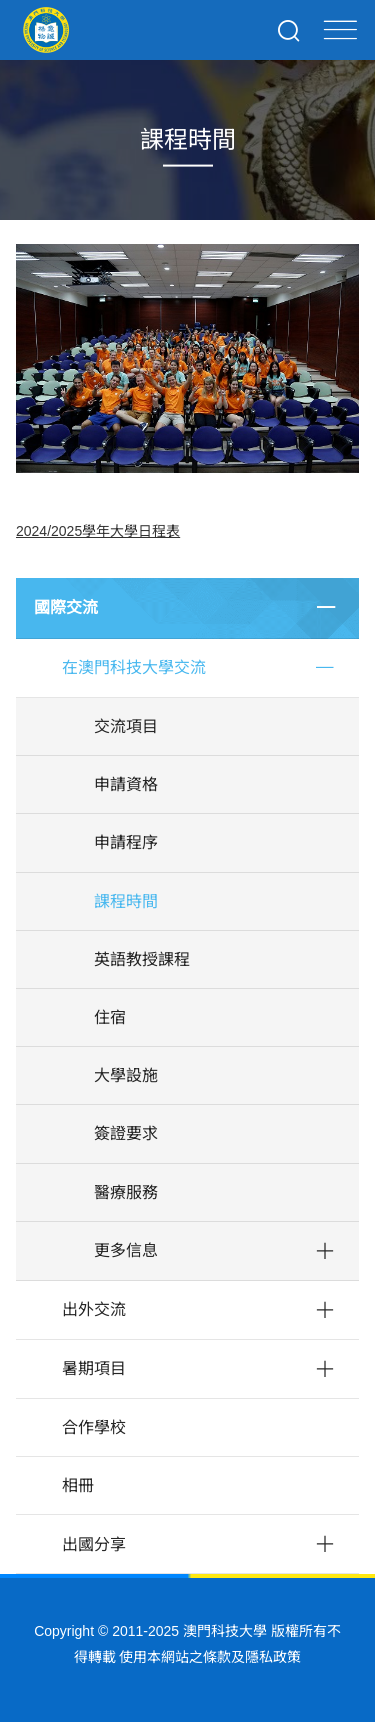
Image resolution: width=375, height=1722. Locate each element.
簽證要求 (126, 1133)
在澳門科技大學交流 (134, 667)
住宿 (110, 1017)
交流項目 (126, 726)
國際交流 (66, 607)
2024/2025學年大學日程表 (98, 531)
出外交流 (94, 1309)
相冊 (78, 1485)
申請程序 (126, 842)
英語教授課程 (142, 959)
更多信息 (126, 1250)
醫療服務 (126, 1192)
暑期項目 (94, 1368)
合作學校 (94, 1427)
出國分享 (94, 1544)
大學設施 (126, 1075)
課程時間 (126, 901)
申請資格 (126, 784)
